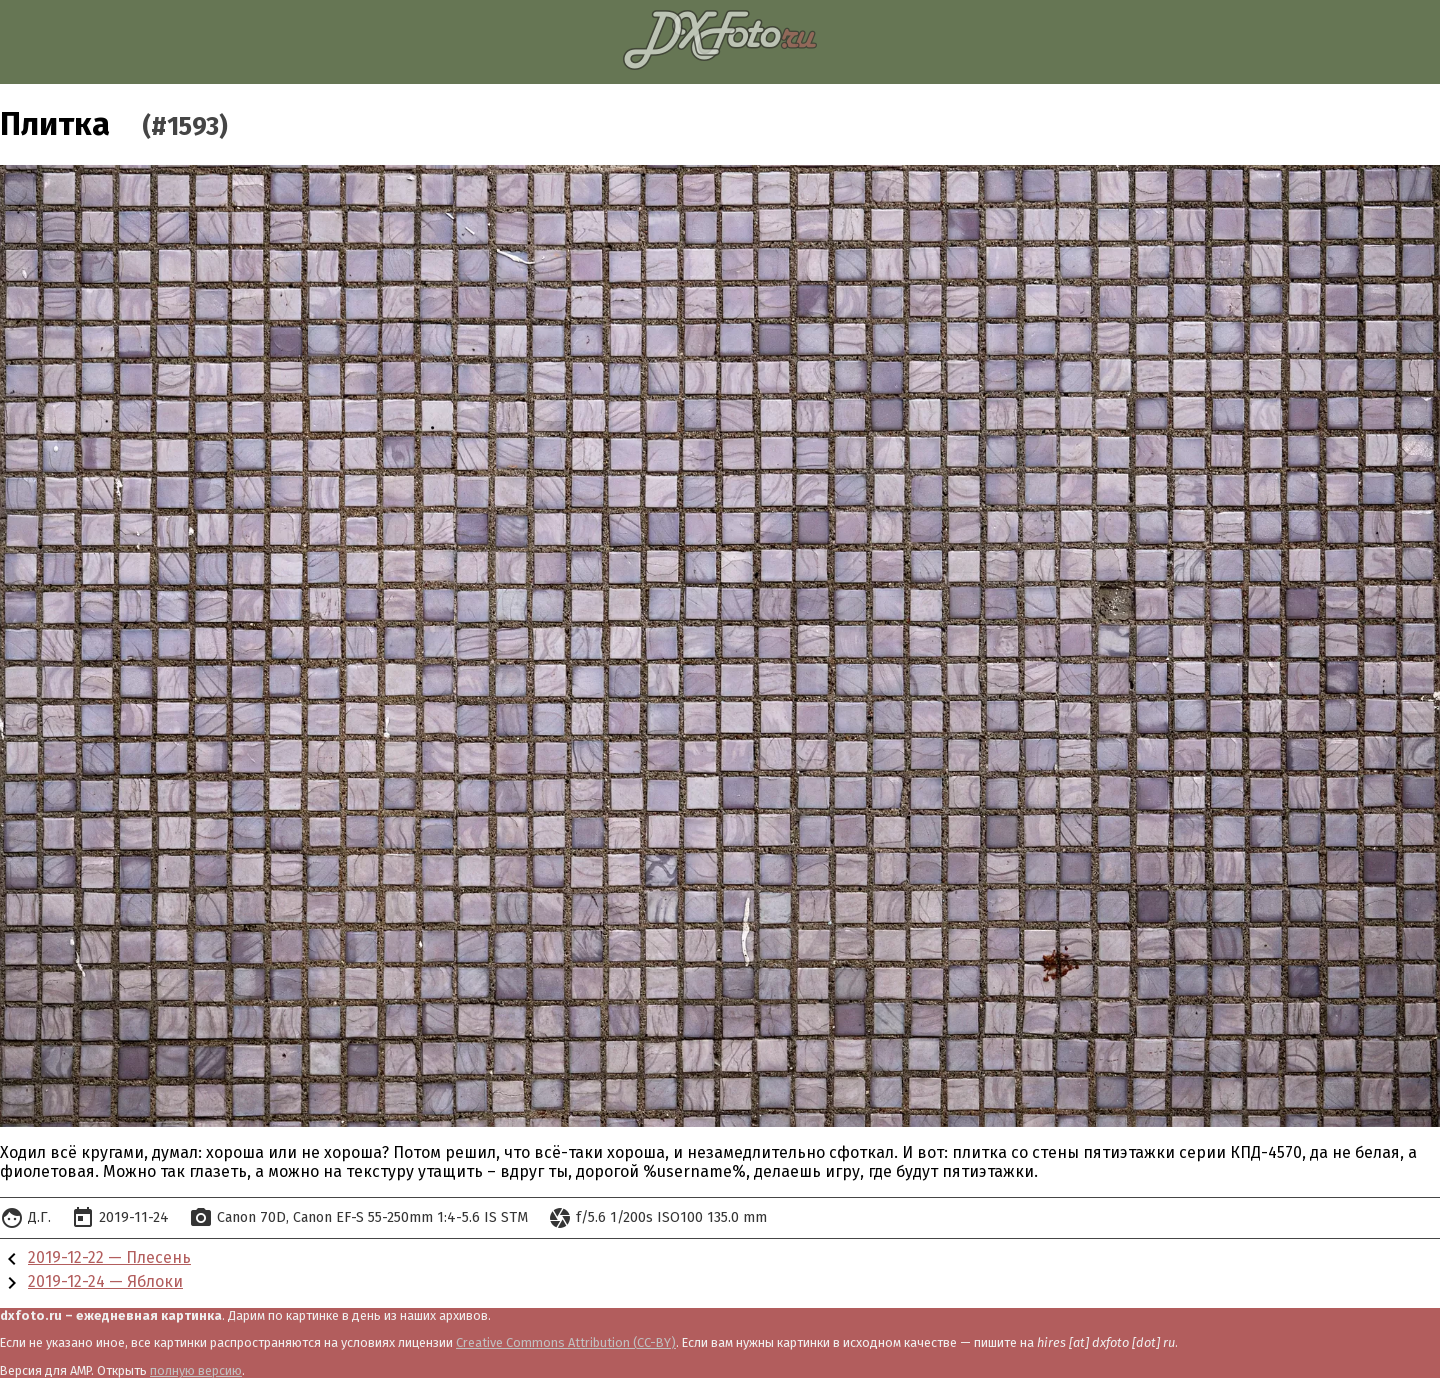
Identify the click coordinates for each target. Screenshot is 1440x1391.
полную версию (196, 1370)
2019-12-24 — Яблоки (105, 1281)
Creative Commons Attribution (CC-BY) (566, 1342)
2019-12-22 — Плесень (109, 1257)
